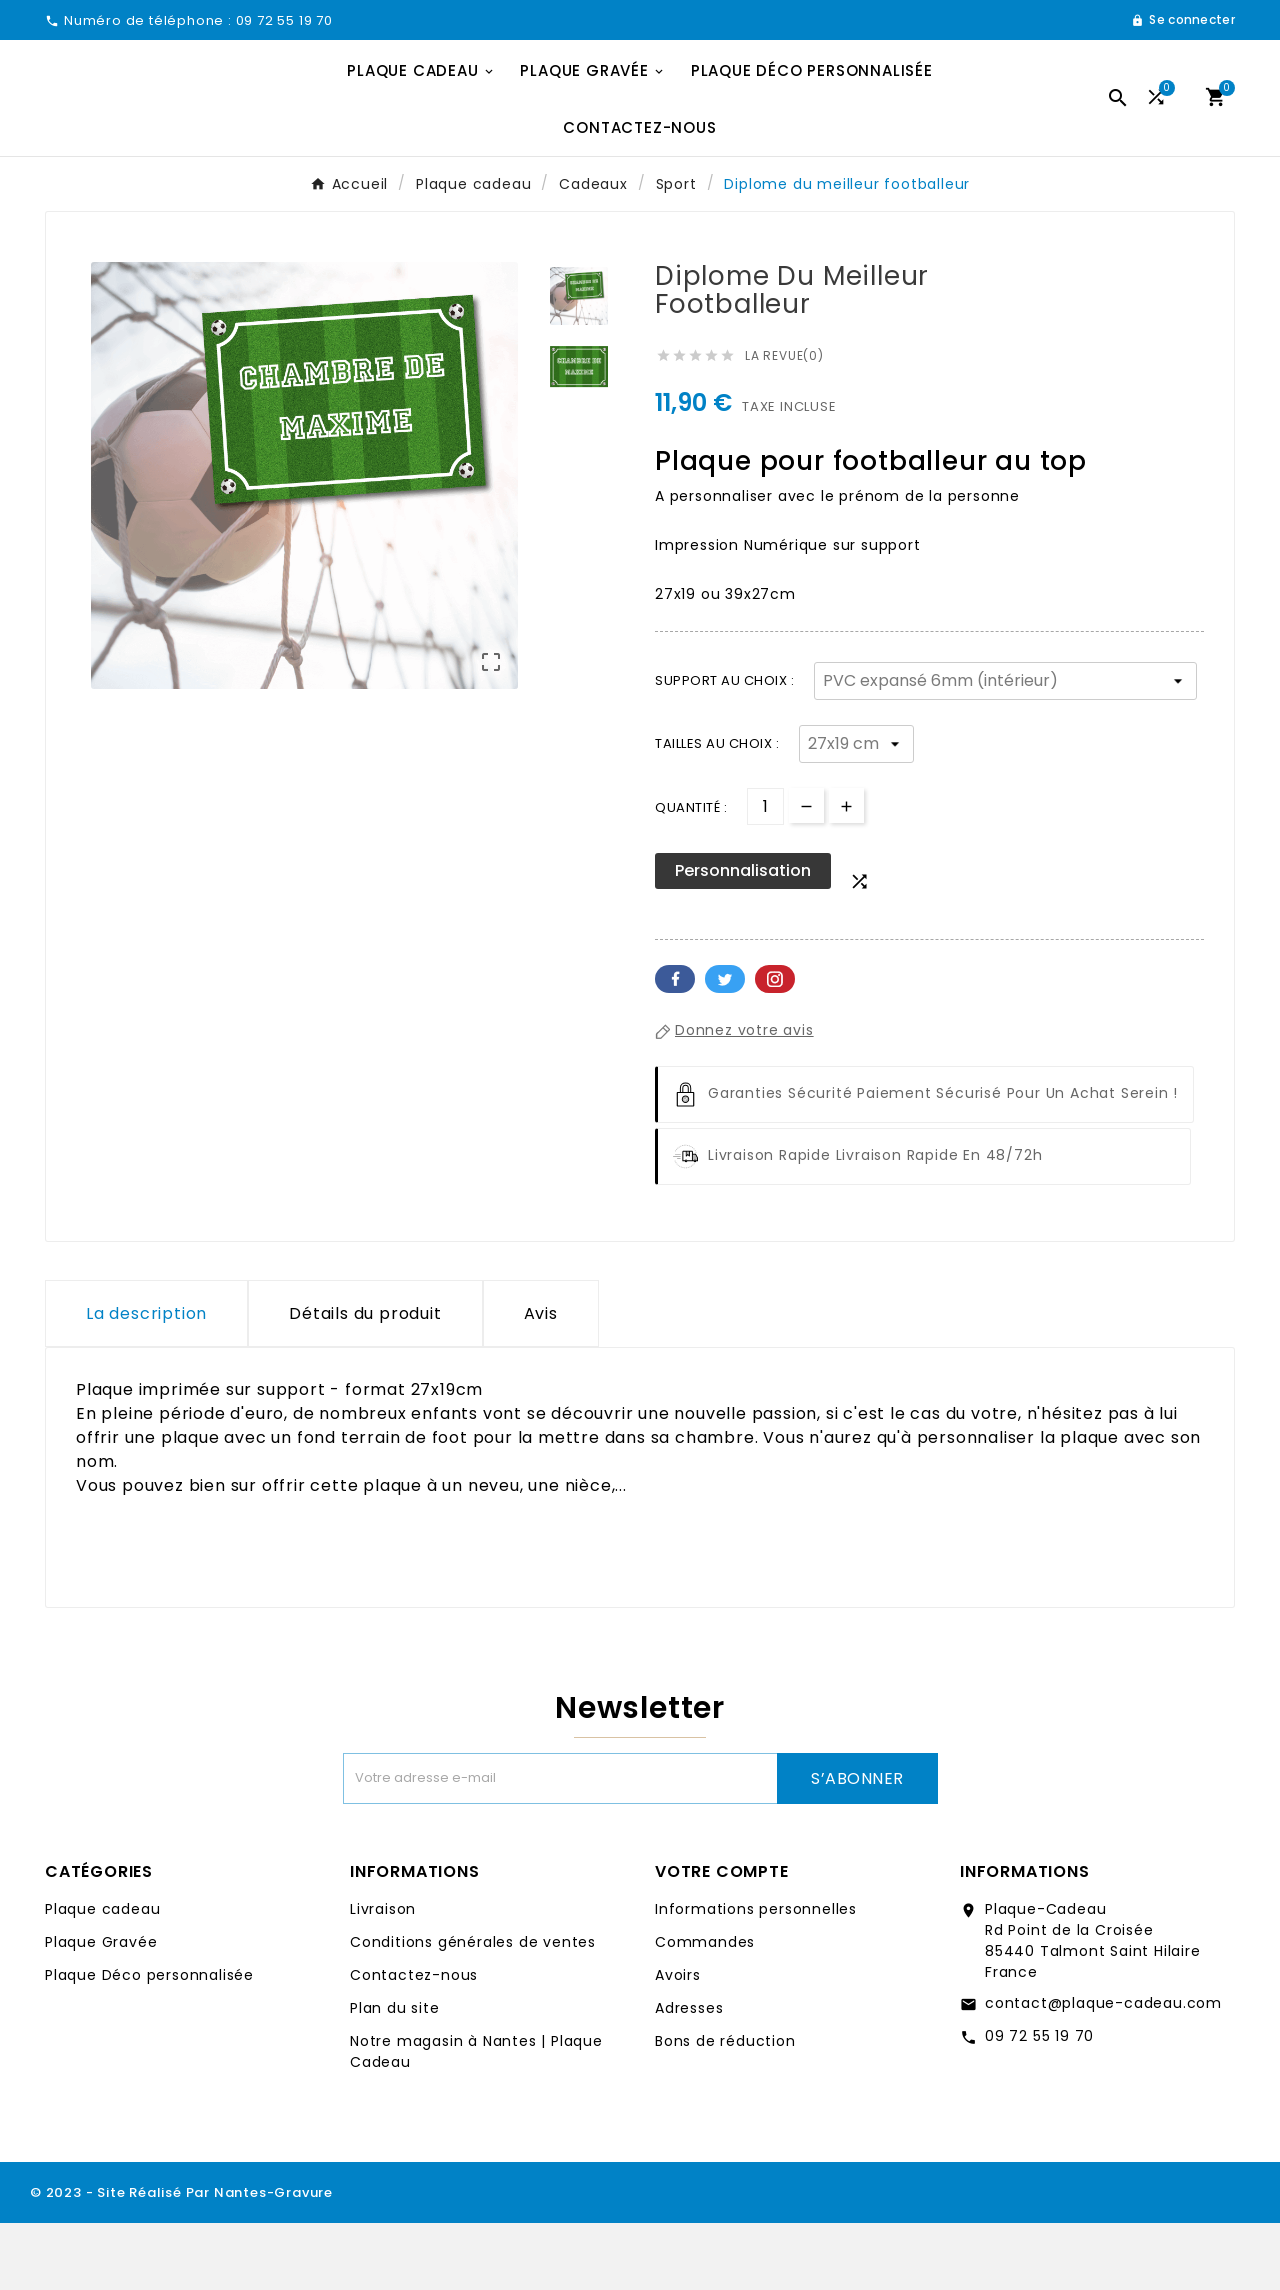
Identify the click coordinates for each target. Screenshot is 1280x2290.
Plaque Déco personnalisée (149, 2042)
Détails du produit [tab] (365, 1380)
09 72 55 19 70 (1039, 2103)
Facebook (675, 1046)
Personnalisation (743, 937)
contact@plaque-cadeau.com (1103, 2070)
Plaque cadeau (102, 1976)
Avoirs (678, 2042)
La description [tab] (146, 1380)
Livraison (383, 1976)
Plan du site (395, 2075)
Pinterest (775, 1046)
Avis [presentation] (541, 1380)
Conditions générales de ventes (473, 2009)
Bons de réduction (725, 2108)
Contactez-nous (414, 2042)
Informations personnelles (756, 1976)
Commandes (705, 2009)
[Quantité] (765, 873)
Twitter (725, 1046)
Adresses (689, 2075)
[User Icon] (1183, 20)
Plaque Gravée (101, 2009)
